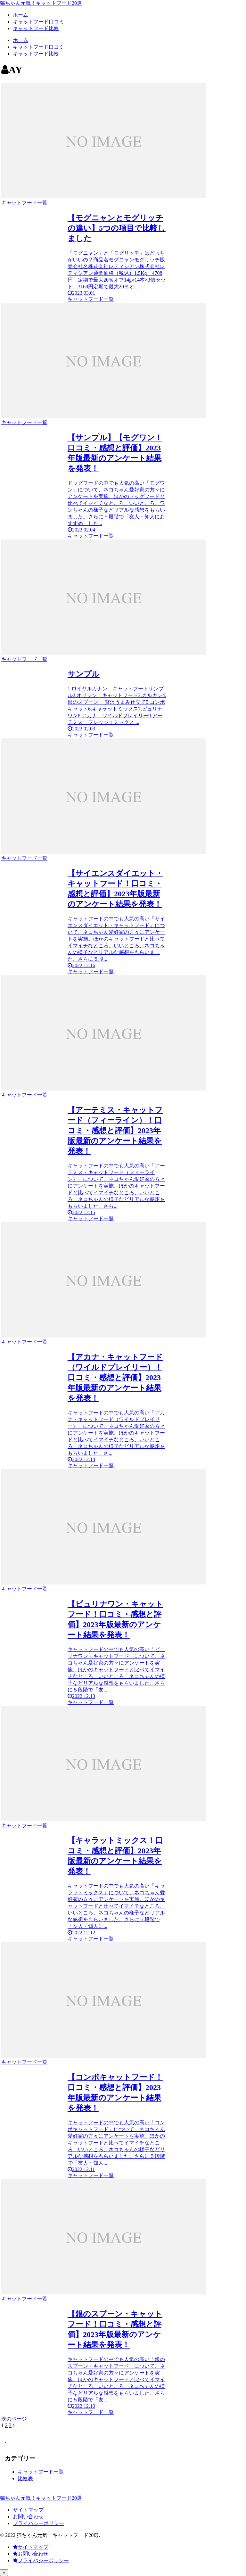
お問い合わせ (28, 2516)
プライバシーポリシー (38, 2523)
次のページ (14, 2419)
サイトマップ (28, 2510)
